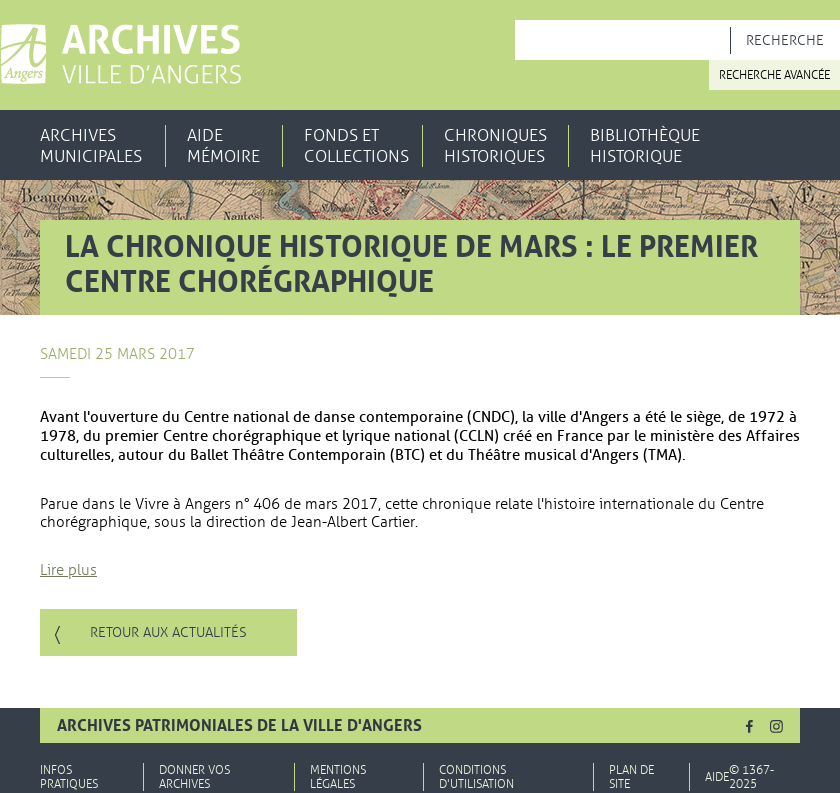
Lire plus (68, 570)
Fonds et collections (356, 146)
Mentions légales (338, 777)
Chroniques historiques (495, 146)
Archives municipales (91, 146)
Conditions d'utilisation (476, 777)
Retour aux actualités (168, 632)
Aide (717, 777)
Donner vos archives (194, 777)
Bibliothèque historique (645, 146)
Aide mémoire (223, 146)
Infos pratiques (69, 777)
